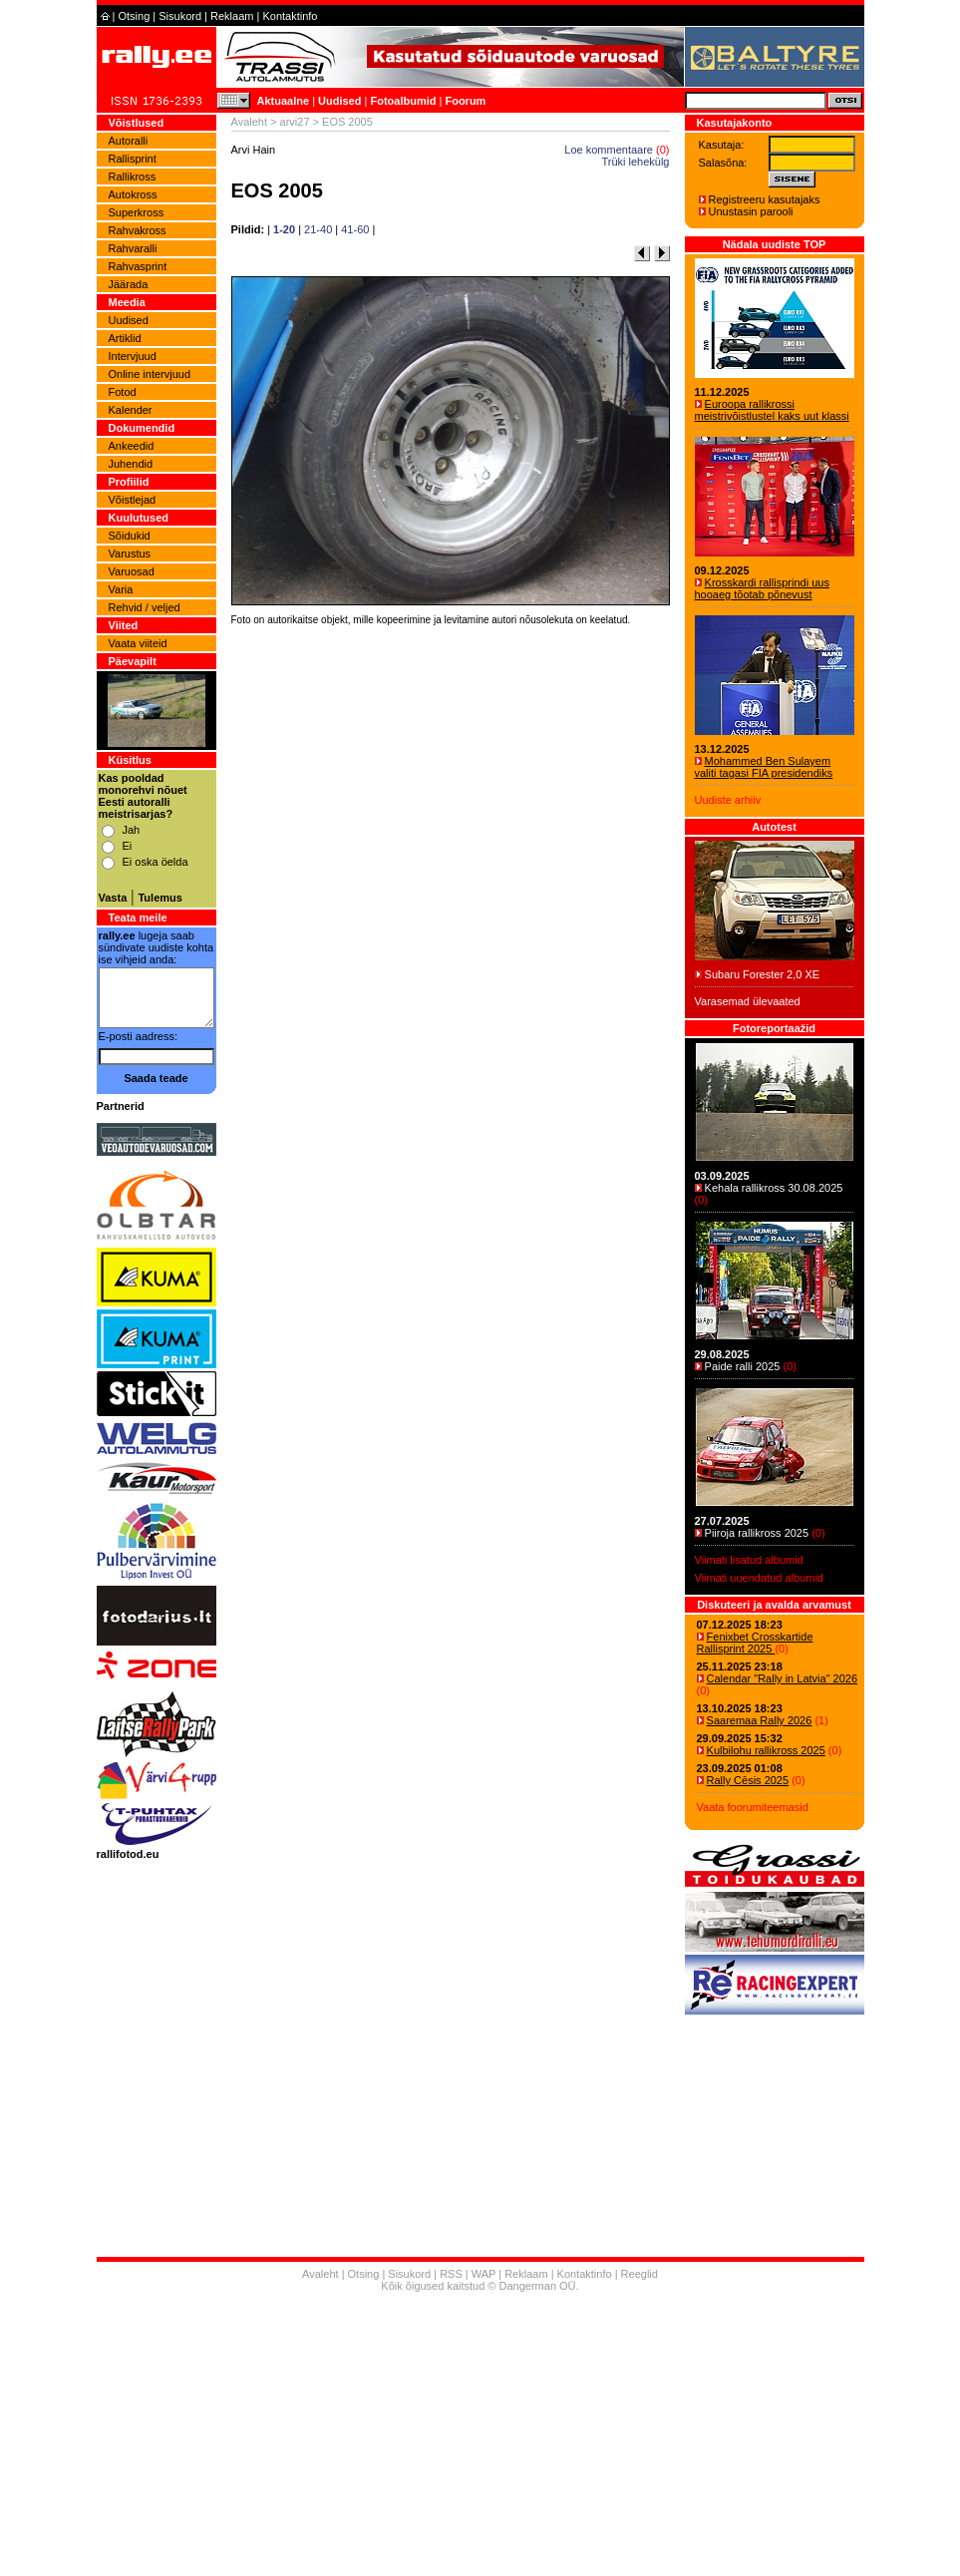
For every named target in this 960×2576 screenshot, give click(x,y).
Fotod (123, 392)
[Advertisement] (450, 909)
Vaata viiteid (138, 643)
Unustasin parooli (751, 211)
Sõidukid (130, 536)
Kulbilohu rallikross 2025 (766, 1750)
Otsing (134, 16)
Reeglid (639, 2274)
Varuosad (132, 571)
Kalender (131, 410)
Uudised (339, 101)
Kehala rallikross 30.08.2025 (774, 1188)
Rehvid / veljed (144, 607)
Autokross (133, 194)
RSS (451, 2274)
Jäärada (129, 284)
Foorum (465, 101)
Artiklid (125, 338)
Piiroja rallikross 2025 (757, 1533)
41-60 (355, 229)
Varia (121, 589)
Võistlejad (133, 500)
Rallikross (133, 177)
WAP (483, 2274)
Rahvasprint (138, 266)
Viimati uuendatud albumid (759, 1578)
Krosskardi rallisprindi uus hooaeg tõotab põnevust (762, 588)
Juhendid (131, 464)
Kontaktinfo (289, 16)
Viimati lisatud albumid (749, 1560)
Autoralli (129, 141)
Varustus (130, 553)
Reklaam (231, 16)
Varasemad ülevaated (747, 1001)
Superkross (136, 212)
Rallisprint (133, 159)
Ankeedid (132, 446)
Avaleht (249, 122)
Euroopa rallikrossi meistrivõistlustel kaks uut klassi (772, 410)
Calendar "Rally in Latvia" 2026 (782, 1678)
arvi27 (295, 122)
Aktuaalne (283, 101)
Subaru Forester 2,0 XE (762, 974)
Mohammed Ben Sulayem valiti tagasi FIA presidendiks (764, 767)
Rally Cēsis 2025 (748, 1780)
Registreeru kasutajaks (764, 199)
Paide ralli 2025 (743, 1366)
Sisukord (180, 16)
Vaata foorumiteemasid (752, 1807)
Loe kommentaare (608, 150)
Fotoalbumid (403, 101)
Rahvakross (137, 230)
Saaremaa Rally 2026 (759, 1720)
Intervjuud (133, 356)
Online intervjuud (150, 374)
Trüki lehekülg (635, 162)
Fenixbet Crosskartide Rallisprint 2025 (755, 1643)
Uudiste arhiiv (728, 800)
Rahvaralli (133, 248)
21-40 (318, 229)
